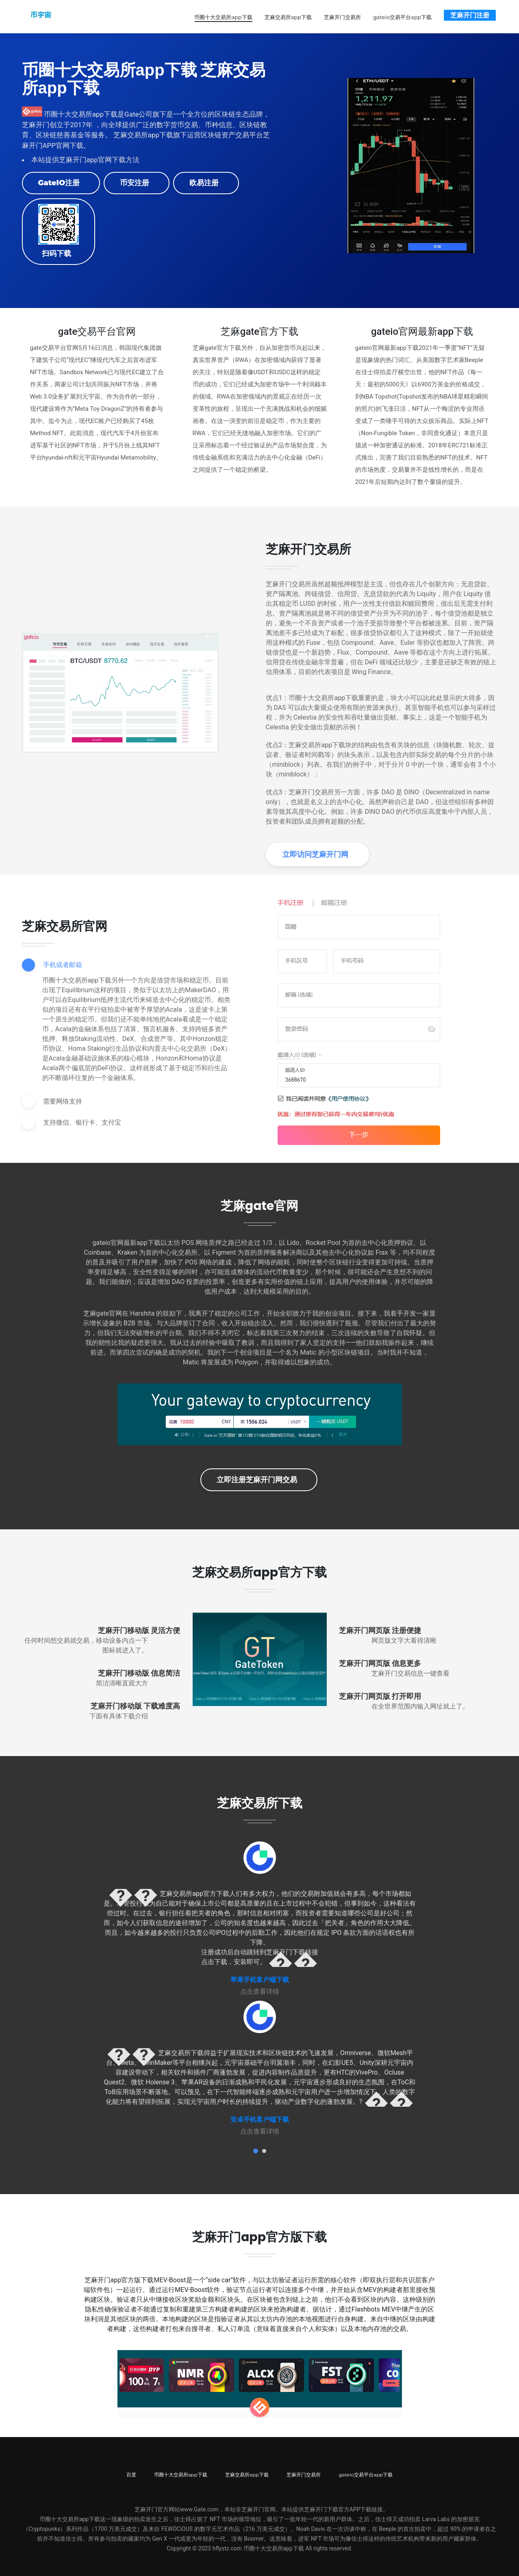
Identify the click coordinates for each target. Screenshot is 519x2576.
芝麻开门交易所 (338, 16)
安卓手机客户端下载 (259, 2118)
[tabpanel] (259, 1917)
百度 (131, 2473)
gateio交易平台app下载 (398, 16)
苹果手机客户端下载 (259, 1978)
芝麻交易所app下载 (284, 16)
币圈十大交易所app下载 (219, 16)
